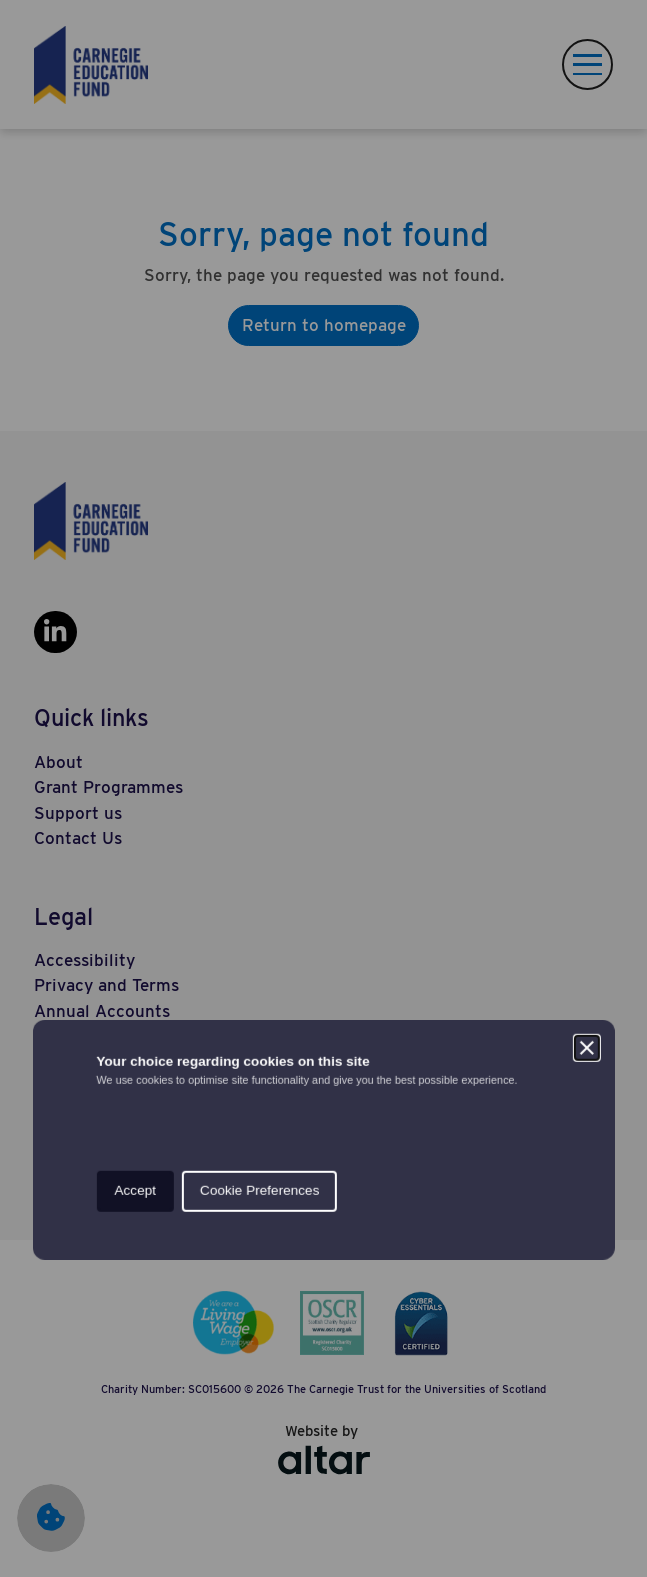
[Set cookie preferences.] (40, 1537)
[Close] (587, 697)
